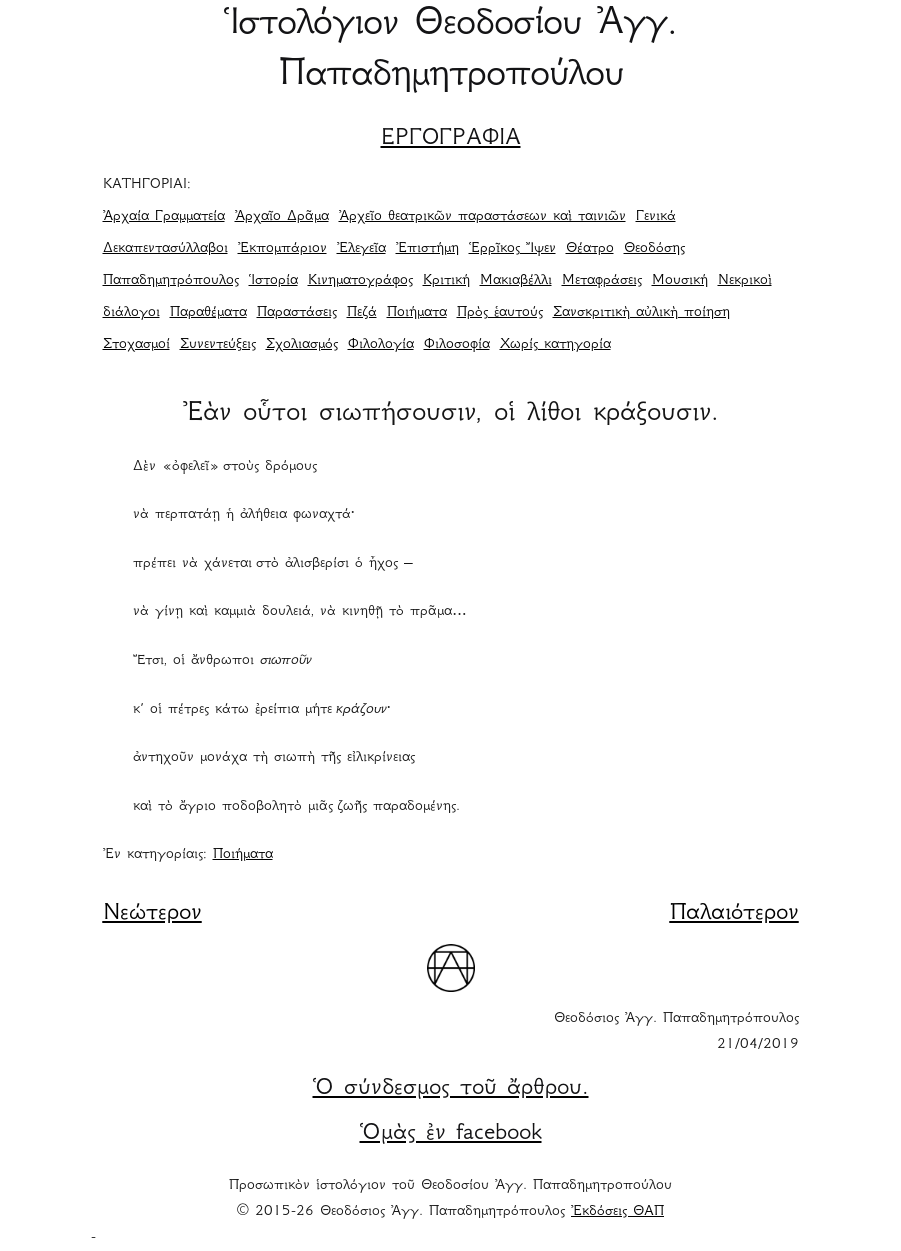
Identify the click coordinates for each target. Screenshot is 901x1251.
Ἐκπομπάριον (282, 249)
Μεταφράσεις (602, 281)
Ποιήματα (417, 313)
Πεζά (362, 313)
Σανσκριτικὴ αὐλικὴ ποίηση (641, 313)
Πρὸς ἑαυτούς (500, 313)
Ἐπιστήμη (427, 249)
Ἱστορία (273, 281)
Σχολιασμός (302, 345)
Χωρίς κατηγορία (555, 345)
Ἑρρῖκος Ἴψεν (512, 249)
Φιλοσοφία (457, 345)
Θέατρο (590, 249)
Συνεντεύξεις (218, 345)
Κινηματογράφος (360, 281)
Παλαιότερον (734, 914)
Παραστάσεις (297, 313)
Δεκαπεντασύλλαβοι (165, 249)
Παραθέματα (208, 313)
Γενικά (656, 217)
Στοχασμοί (136, 345)
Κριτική (446, 281)
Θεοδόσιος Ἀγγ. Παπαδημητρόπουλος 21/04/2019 (676, 1032)
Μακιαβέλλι (516, 281)
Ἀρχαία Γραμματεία (164, 217)
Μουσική (680, 281)
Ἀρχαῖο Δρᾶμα (282, 217)
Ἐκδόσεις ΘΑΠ (617, 1212)
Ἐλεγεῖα (361, 249)
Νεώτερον (152, 914)
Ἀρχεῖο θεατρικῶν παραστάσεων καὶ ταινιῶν (482, 217)
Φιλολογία (381, 345)
